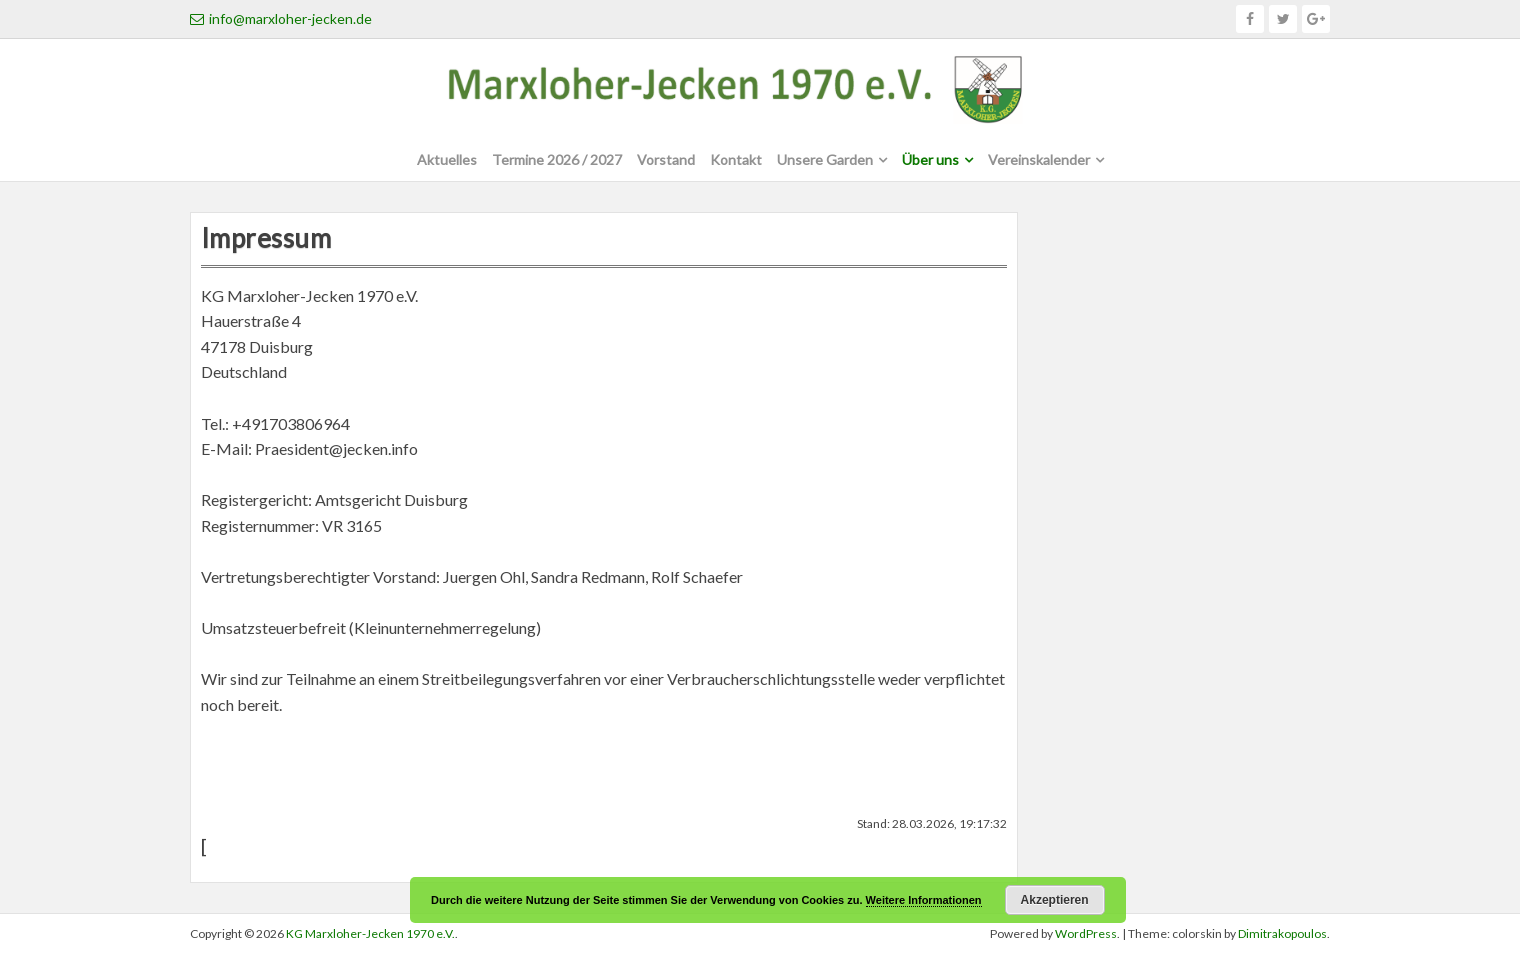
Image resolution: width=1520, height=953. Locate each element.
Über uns (930, 159)
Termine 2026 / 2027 (557, 159)
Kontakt (736, 159)
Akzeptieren (1055, 900)
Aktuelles (447, 159)
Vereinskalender (1039, 159)
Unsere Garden (825, 159)
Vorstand (666, 159)
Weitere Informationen (924, 900)
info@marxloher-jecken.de (281, 18)
